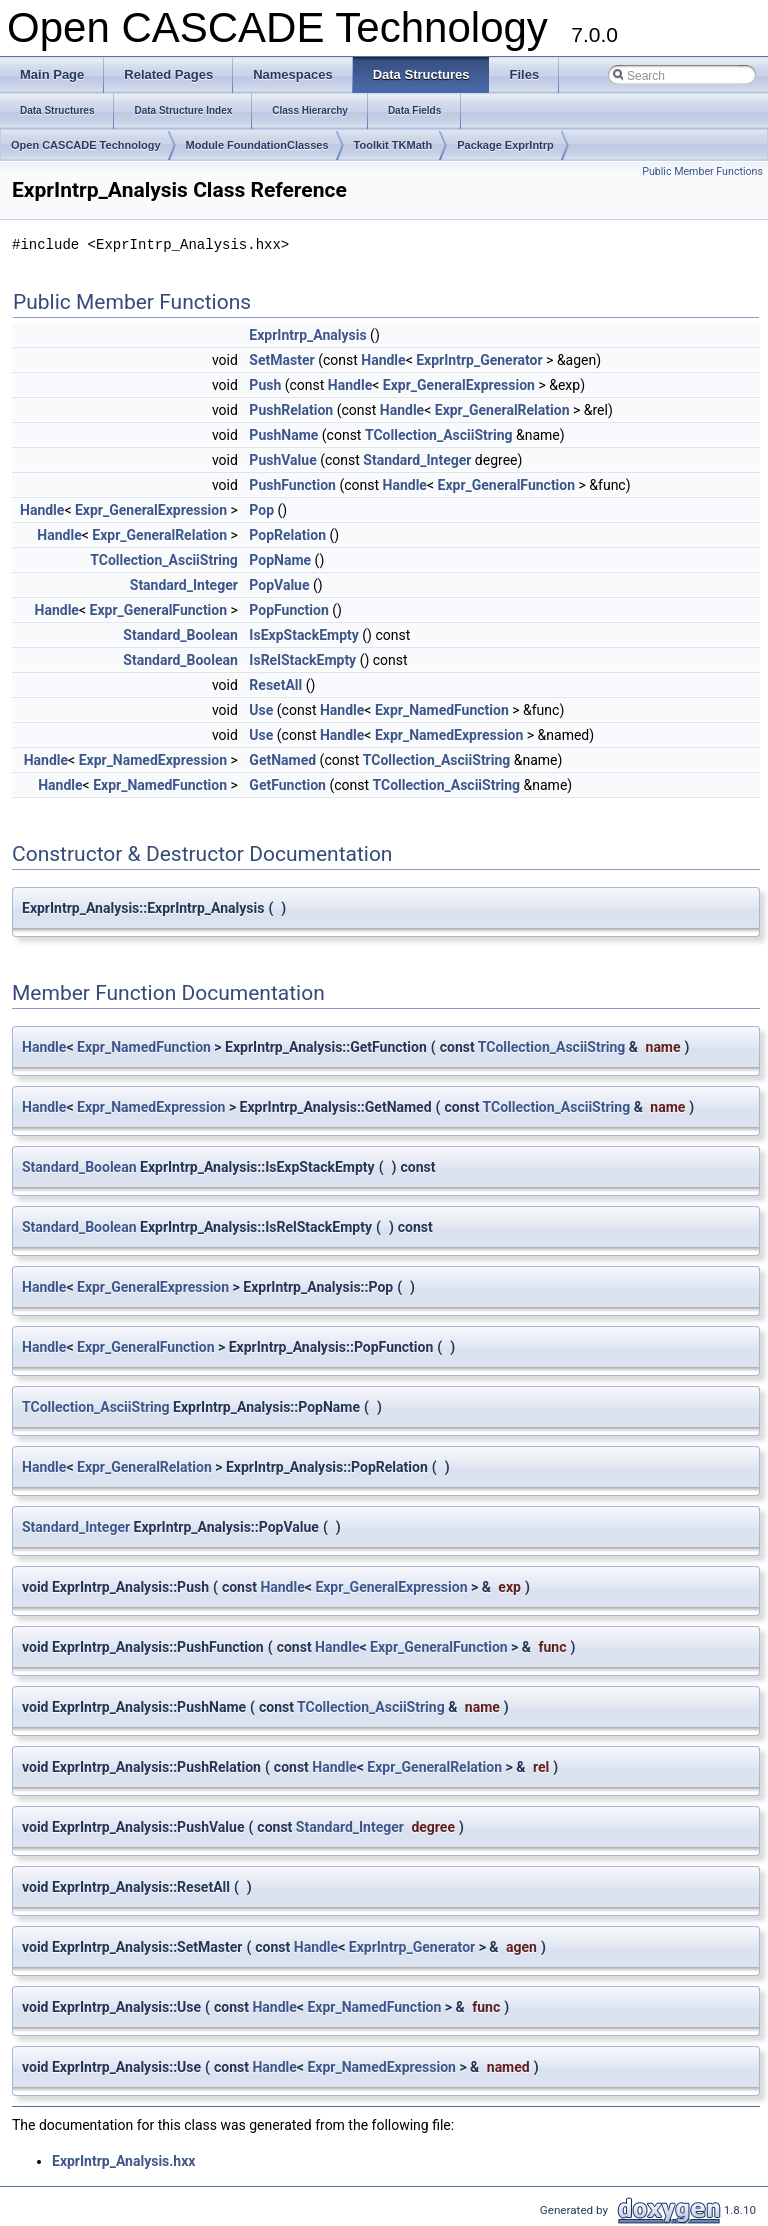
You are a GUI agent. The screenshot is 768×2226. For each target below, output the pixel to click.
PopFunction (288, 610)
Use (261, 710)
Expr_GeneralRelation (502, 410)
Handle (383, 360)
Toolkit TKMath (393, 145)
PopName (280, 560)
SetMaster (281, 360)
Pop (261, 510)
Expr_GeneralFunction (507, 485)
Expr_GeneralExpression (459, 385)
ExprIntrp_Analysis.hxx (123, 2161)
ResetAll (275, 685)
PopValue (279, 585)
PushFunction (292, 485)
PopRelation (287, 535)
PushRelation (291, 410)
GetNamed (282, 760)
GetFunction (287, 785)
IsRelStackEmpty (302, 660)
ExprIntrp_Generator (479, 360)
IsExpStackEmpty (303, 635)
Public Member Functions (702, 171)
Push (265, 385)
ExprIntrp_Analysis (307, 335)
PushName (283, 435)
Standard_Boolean (180, 635)
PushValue (282, 460)
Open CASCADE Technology (86, 145)
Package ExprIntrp (505, 145)
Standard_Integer (417, 460)
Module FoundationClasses (257, 145)
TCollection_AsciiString (439, 435)
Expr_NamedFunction (442, 710)
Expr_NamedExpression (449, 735)
